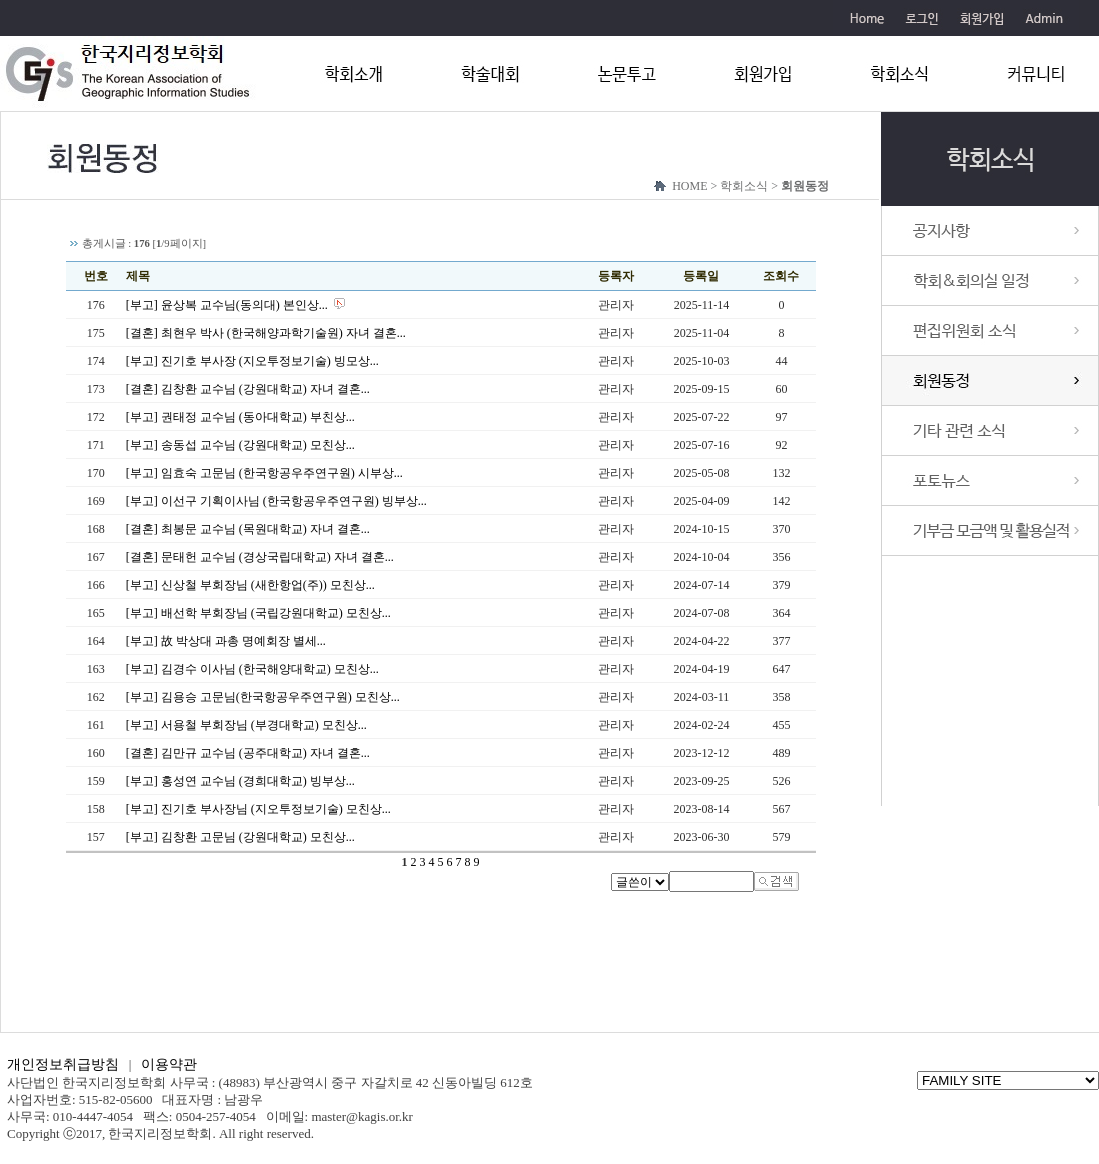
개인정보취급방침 (63, 1064)
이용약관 (169, 1064)
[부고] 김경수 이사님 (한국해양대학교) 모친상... (252, 669)
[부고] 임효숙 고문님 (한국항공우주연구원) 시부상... (264, 473)
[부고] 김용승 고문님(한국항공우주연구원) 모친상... (263, 697)
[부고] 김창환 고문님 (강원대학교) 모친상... (240, 837)
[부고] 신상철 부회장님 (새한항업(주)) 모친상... (250, 585)
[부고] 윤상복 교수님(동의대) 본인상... (227, 305)
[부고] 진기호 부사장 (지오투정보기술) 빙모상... (252, 361)
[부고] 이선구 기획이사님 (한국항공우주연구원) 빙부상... (276, 501)
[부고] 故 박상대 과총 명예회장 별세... (226, 641)
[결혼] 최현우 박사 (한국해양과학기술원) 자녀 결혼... (266, 333)
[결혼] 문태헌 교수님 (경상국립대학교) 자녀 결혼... (260, 557)
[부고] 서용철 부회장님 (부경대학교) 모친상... (246, 725)
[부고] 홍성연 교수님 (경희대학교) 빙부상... (240, 781)
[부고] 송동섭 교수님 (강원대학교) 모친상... (240, 445)
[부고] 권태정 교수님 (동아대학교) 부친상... (240, 417)
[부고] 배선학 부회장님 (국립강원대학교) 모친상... (258, 613)
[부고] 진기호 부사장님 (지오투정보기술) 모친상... (258, 809)
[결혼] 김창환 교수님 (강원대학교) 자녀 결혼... (248, 389)
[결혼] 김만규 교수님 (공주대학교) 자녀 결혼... (248, 753)
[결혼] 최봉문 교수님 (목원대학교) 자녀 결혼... (248, 529)
